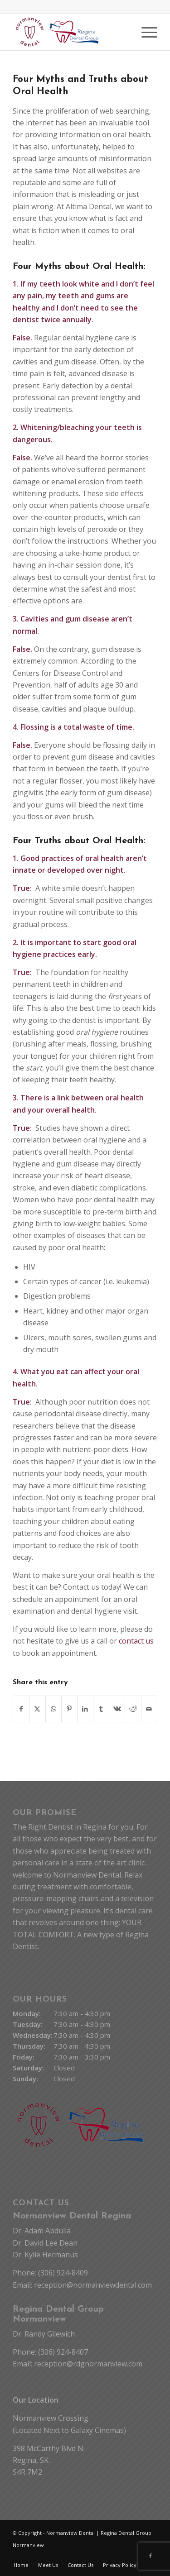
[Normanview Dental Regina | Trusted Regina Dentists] (70, 32)
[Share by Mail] (149, 1708)
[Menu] (144, 32)
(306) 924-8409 (63, 2273)
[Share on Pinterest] (69, 1708)
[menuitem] (144, 32)
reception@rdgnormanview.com (88, 2364)
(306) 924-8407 (63, 2352)
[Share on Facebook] (21, 1708)
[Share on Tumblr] (101, 1708)
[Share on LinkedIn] (85, 1708)
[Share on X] (37, 1708)
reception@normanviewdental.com (93, 2285)
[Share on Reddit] (133, 1708)
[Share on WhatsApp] (53, 1708)
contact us (136, 1641)
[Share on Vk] (117, 1708)
